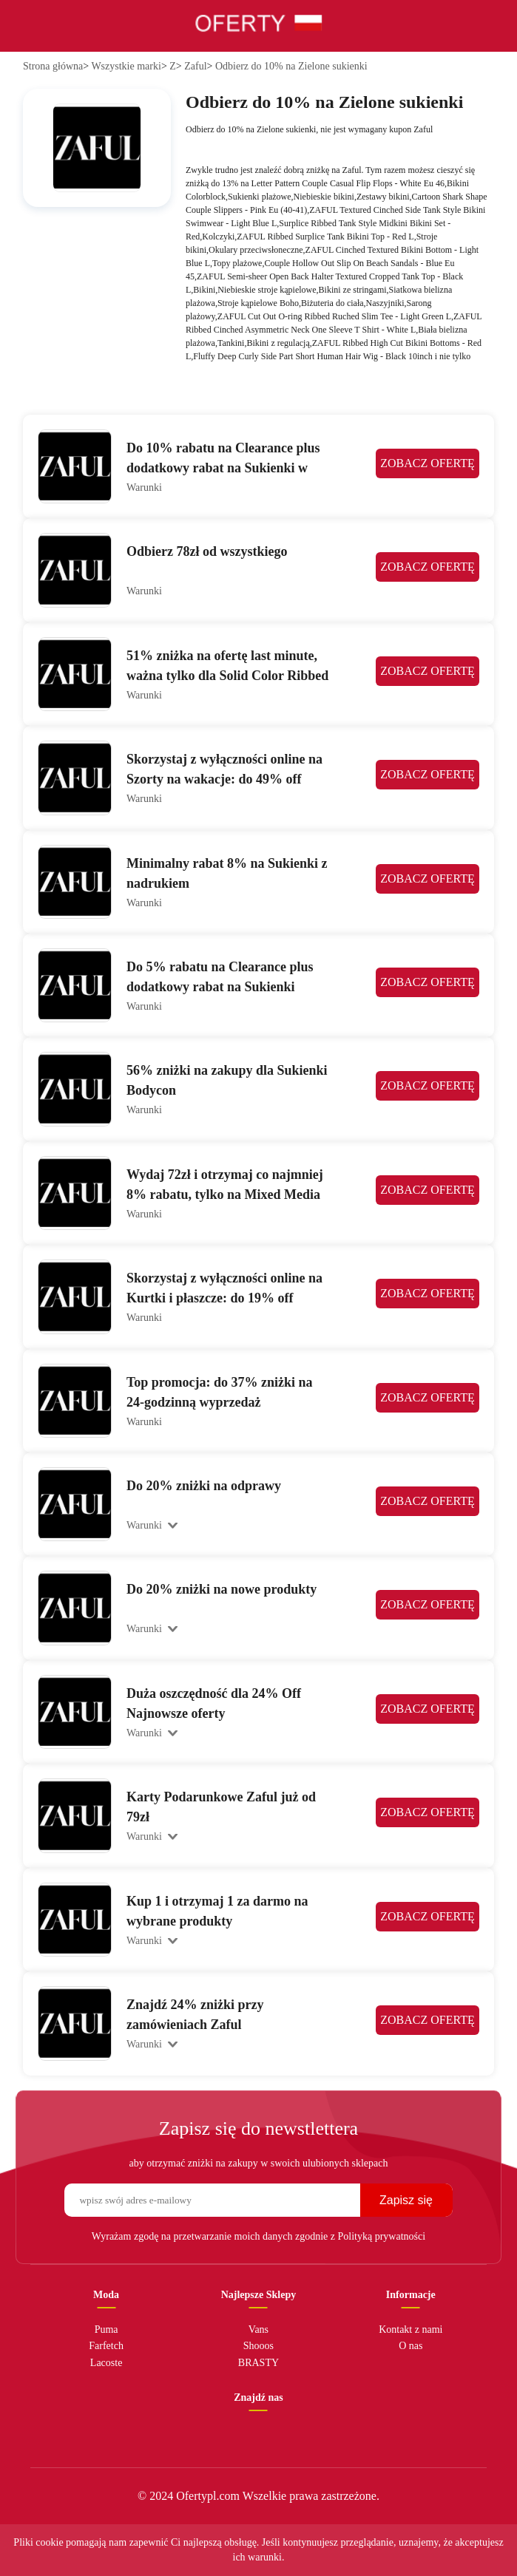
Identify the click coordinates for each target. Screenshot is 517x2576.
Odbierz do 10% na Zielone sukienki (291, 66)
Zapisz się (406, 2200)
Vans (258, 2329)
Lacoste (106, 2362)
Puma (106, 2329)
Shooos (258, 2345)
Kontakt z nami (410, 2329)
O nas (410, 2345)
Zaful (195, 66)
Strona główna (53, 66)
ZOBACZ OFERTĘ (427, 466)
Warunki (144, 487)
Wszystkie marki (125, 66)
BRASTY (258, 2362)
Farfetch (106, 2345)
